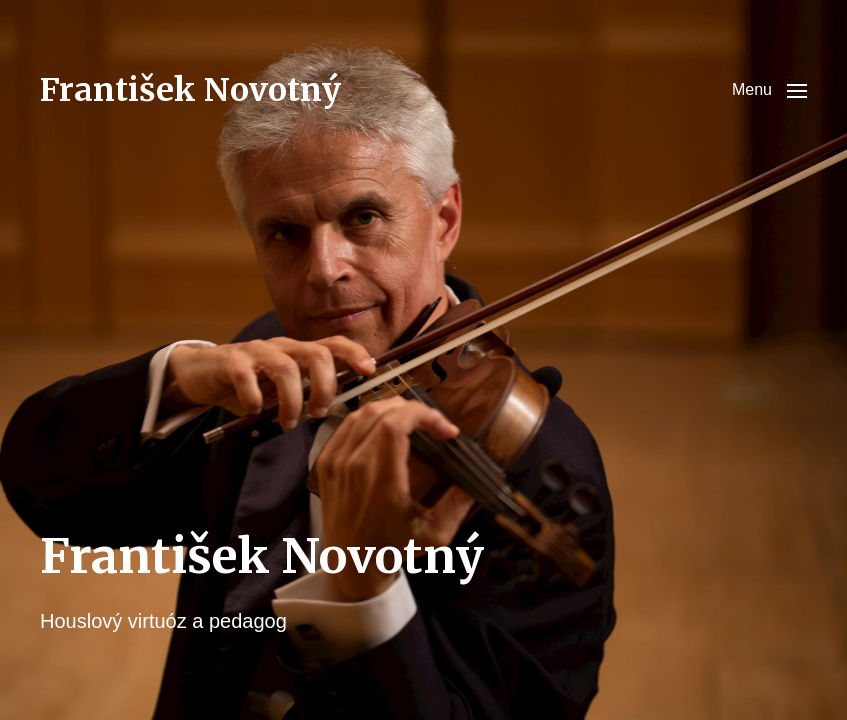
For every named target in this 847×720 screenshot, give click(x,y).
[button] (769, 90)
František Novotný (190, 90)
